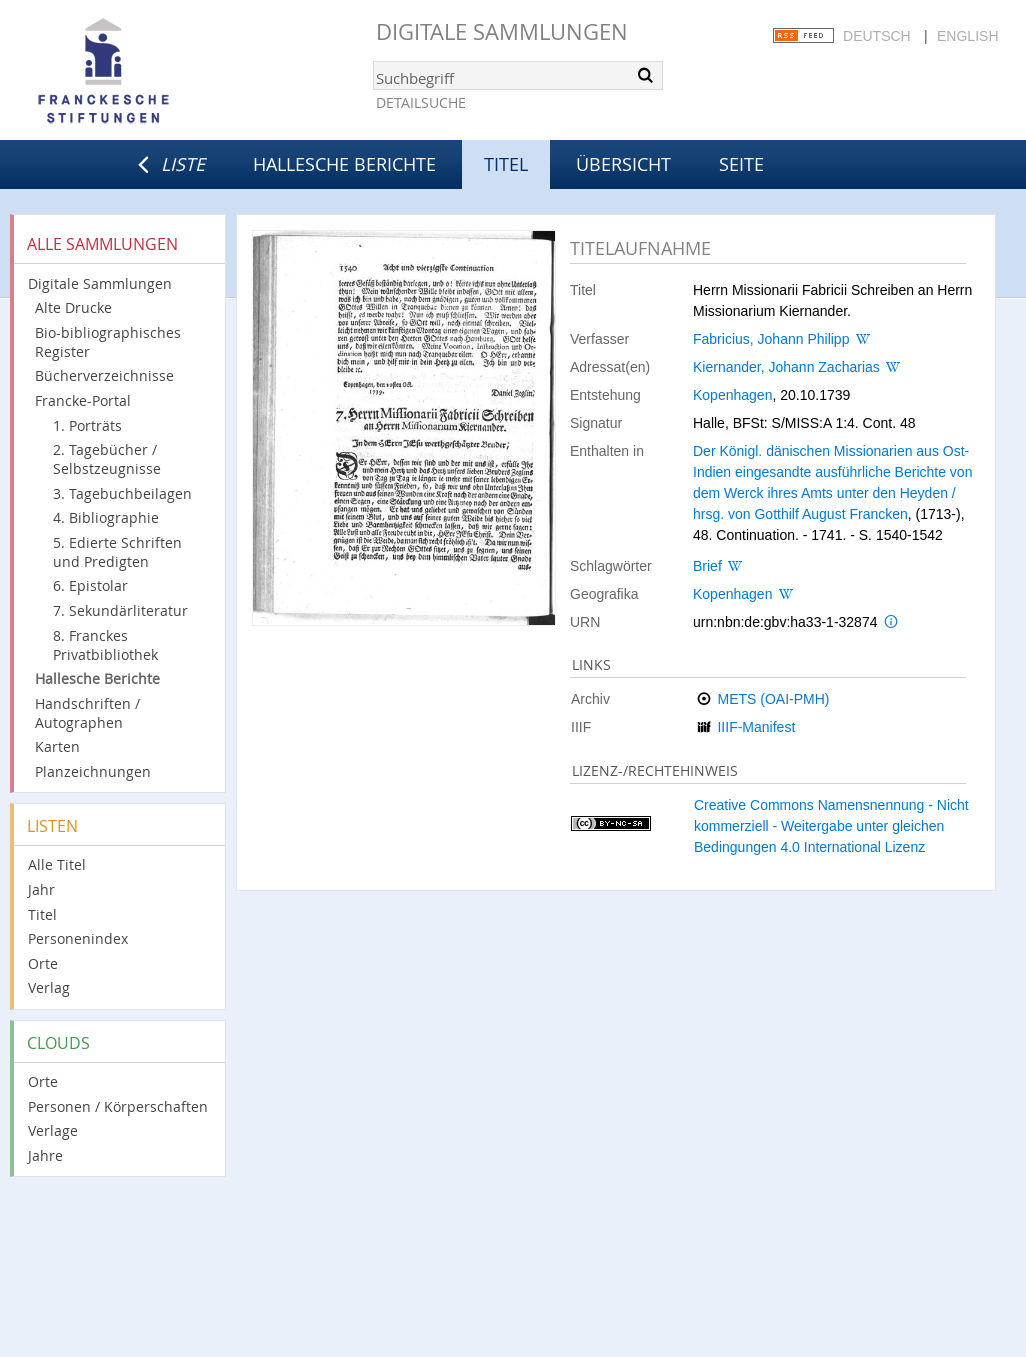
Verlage (53, 1130)
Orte (43, 963)
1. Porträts (87, 425)
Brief (707, 566)
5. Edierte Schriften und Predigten (117, 552)
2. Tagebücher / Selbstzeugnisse (107, 459)
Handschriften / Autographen (87, 713)
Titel (42, 914)
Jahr (41, 889)
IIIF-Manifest (756, 727)
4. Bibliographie (106, 517)
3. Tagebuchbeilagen (122, 493)
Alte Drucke (73, 307)
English (967, 36)
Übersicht (623, 164)
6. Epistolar (90, 585)
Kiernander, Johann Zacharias (786, 367)
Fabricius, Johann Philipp (771, 339)
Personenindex (78, 938)
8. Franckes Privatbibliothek (105, 645)
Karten (57, 746)
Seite (741, 164)
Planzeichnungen (93, 771)
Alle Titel (57, 864)
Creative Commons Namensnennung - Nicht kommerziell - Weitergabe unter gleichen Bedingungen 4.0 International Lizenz (831, 826)
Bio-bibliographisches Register (108, 342)
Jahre (45, 1155)
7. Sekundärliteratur (120, 610)
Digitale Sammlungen (502, 31)
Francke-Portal (83, 400)
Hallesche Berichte (344, 164)
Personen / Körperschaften (118, 1106)
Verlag (49, 987)
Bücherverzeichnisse (104, 375)
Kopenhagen (732, 395)
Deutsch (877, 36)
